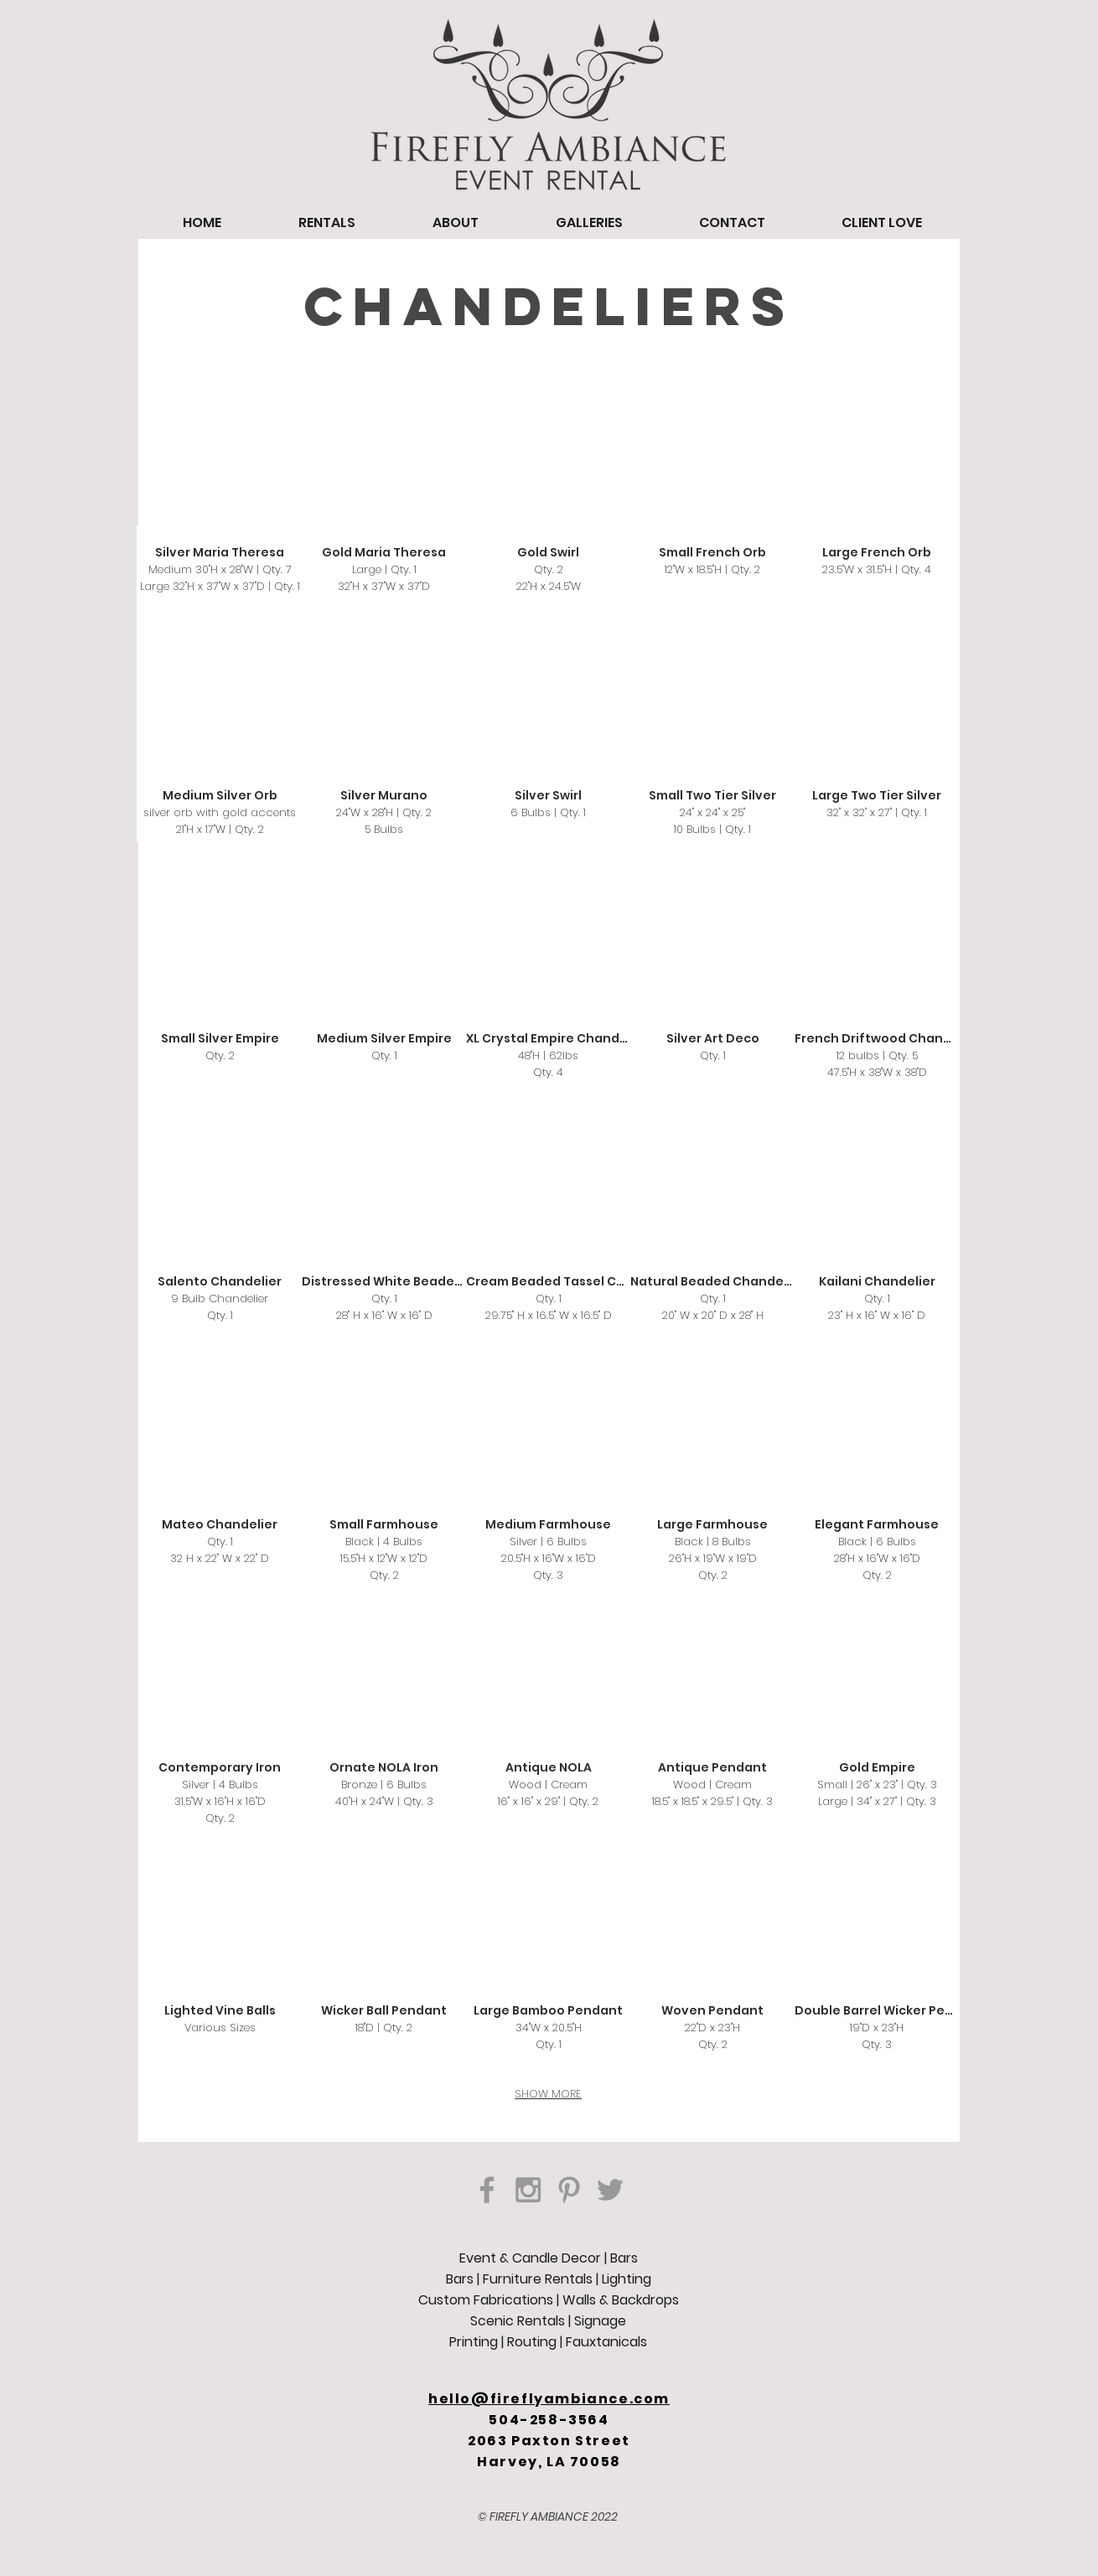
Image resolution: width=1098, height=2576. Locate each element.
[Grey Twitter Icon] (610, 2189)
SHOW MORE (548, 2094)
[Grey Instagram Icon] (528, 2189)
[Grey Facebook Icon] (487, 2189)
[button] (219, 501)
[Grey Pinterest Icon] (569, 2189)
